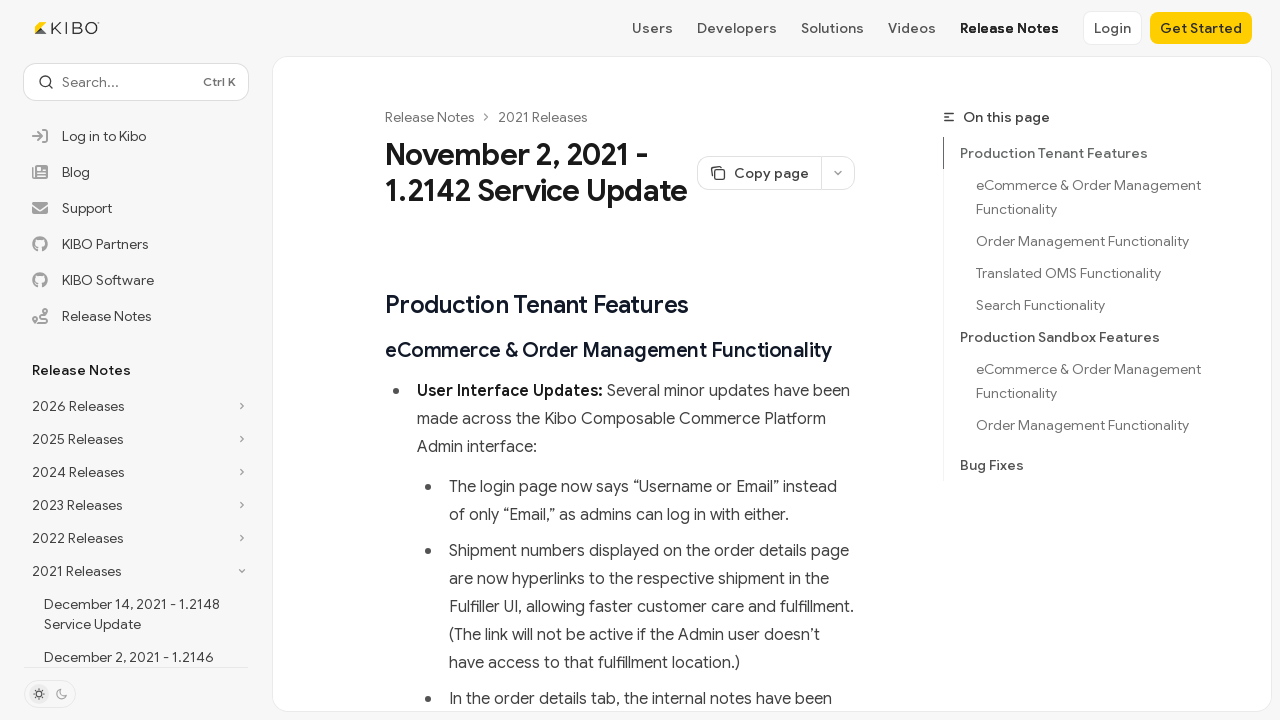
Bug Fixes (992, 465)
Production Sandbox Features (1060, 337)
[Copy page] (759, 173)
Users (652, 28)
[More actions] (838, 173)
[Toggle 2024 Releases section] (136, 472)
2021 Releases (542, 117)
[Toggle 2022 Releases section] (136, 538)
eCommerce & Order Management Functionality (1090, 197)
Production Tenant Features (1054, 153)
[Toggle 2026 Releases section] (136, 406)
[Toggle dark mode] (50, 694)
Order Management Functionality (1082, 241)
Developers (737, 28)
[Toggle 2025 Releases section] (136, 439)
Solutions (832, 28)
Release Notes (1009, 28)
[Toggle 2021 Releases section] (136, 571)
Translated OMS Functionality (1068, 273)
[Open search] (136, 82)
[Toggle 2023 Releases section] (136, 505)
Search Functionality (1040, 305)
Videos (912, 28)
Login (1112, 28)
